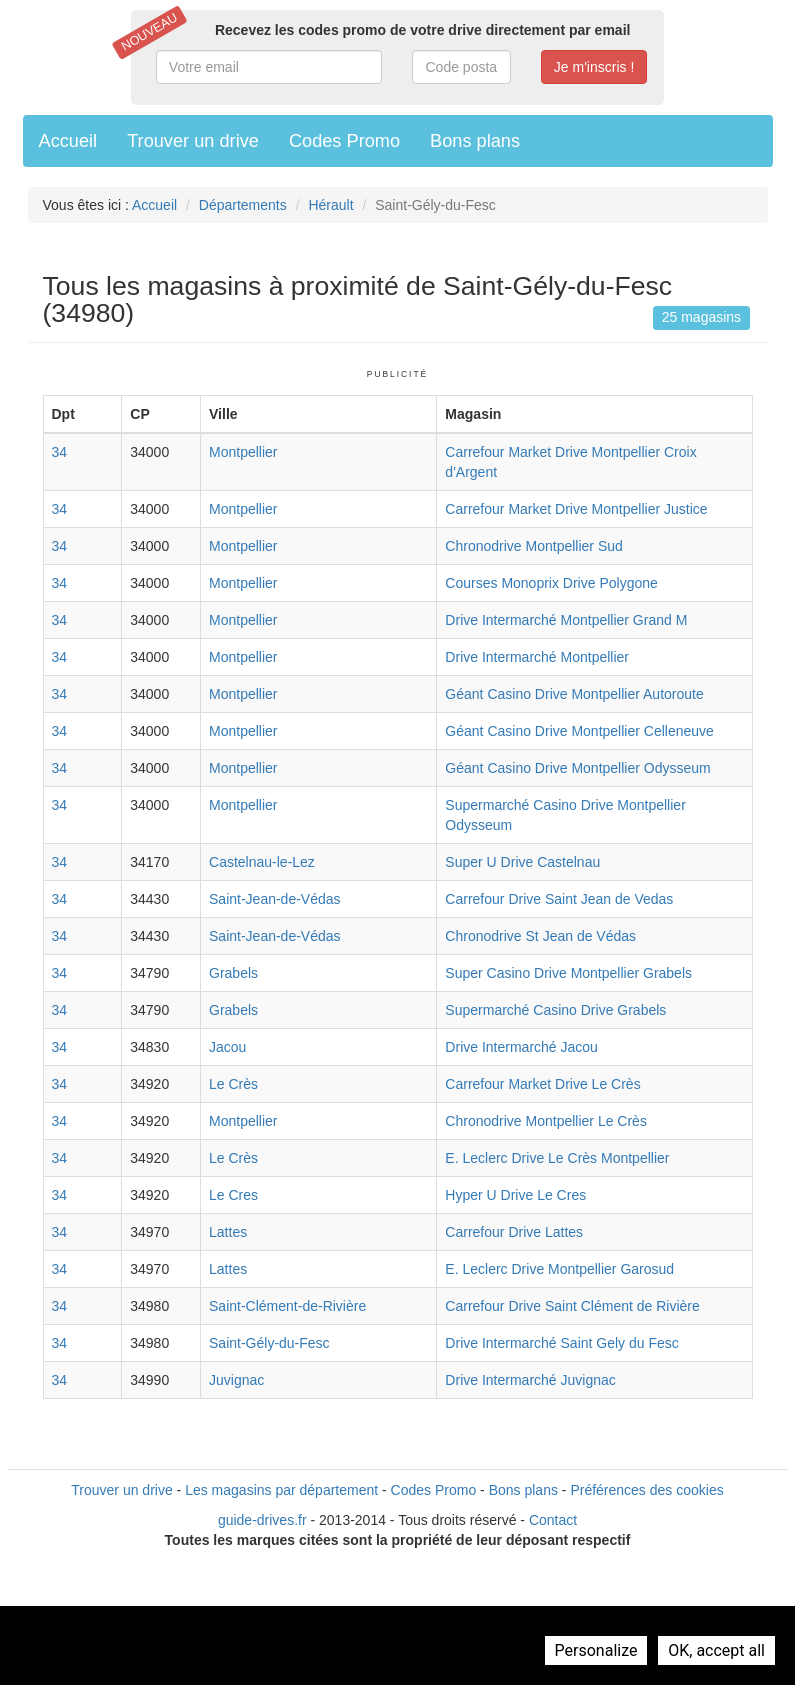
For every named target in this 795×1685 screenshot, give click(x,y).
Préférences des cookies (646, 1490)
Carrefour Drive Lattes (514, 1232)
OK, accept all (716, 1650)
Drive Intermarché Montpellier (537, 657)
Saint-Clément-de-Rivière (287, 1306)
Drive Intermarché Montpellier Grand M (566, 620)
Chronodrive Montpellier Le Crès (546, 1121)
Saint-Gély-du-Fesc (269, 1343)
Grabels (233, 973)
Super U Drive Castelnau (522, 862)
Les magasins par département (281, 1490)
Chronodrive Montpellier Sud (533, 546)
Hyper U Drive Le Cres (515, 1195)
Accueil (68, 141)
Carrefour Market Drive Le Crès (542, 1084)
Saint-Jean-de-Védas (275, 899)
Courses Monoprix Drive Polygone (551, 583)
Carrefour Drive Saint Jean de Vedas (559, 899)
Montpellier (243, 452)
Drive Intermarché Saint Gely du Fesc (561, 1343)
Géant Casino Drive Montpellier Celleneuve (579, 731)
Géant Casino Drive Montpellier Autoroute (574, 694)
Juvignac (236, 1380)
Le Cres (233, 1195)
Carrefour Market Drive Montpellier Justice (576, 509)
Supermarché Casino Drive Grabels (555, 1010)
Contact (553, 1520)
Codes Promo (344, 141)
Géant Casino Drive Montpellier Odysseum (577, 768)
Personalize (596, 1650)
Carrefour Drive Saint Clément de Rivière (572, 1306)
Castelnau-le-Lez (262, 862)
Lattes (228, 1232)
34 (60, 452)
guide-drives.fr (262, 1520)
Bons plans (475, 141)
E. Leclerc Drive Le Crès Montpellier (557, 1158)
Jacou (227, 1047)
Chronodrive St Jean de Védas (540, 936)
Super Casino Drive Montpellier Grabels (568, 973)
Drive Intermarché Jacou (521, 1047)
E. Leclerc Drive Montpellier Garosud (559, 1269)
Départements (243, 205)
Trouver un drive (193, 141)
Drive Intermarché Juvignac (530, 1380)
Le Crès (233, 1084)
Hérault (330, 205)
